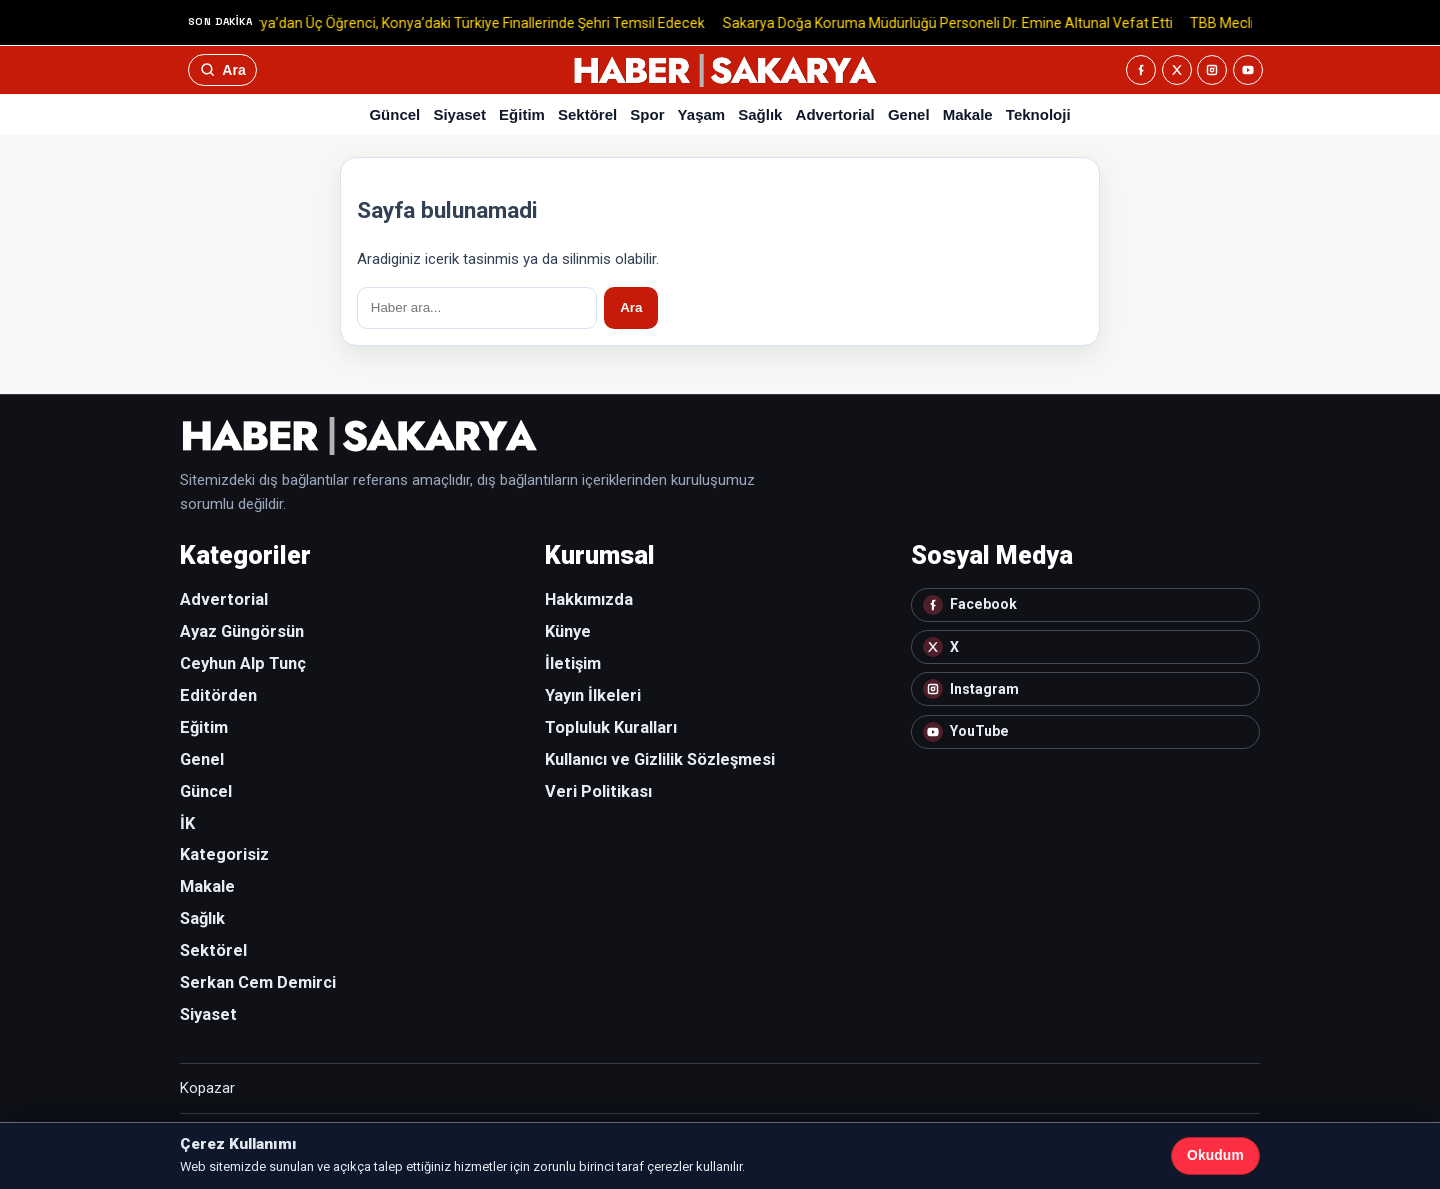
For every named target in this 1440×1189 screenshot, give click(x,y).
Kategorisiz (224, 854)
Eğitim (522, 114)
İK (187, 823)
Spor (647, 114)
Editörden (218, 695)
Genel (909, 114)
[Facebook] (1141, 70)
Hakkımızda (589, 599)
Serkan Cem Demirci (258, 982)
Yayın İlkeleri (593, 695)
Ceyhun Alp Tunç (243, 663)
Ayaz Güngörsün (242, 631)
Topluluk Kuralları (611, 727)
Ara (631, 307)
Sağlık (760, 114)
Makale (968, 114)
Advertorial (835, 114)
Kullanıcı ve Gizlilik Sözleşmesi (660, 759)
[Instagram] (1212, 70)
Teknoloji (1038, 114)
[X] (1177, 70)
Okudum (1215, 1155)
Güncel (394, 114)
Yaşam (702, 114)
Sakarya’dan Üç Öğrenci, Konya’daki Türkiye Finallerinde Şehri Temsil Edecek (471, 22)
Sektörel (587, 114)
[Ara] (222, 70)
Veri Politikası (598, 791)
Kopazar (207, 1088)
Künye (568, 631)
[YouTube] (1248, 70)
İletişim (573, 663)
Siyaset (459, 114)
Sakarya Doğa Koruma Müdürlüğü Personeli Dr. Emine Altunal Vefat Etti (954, 22)
